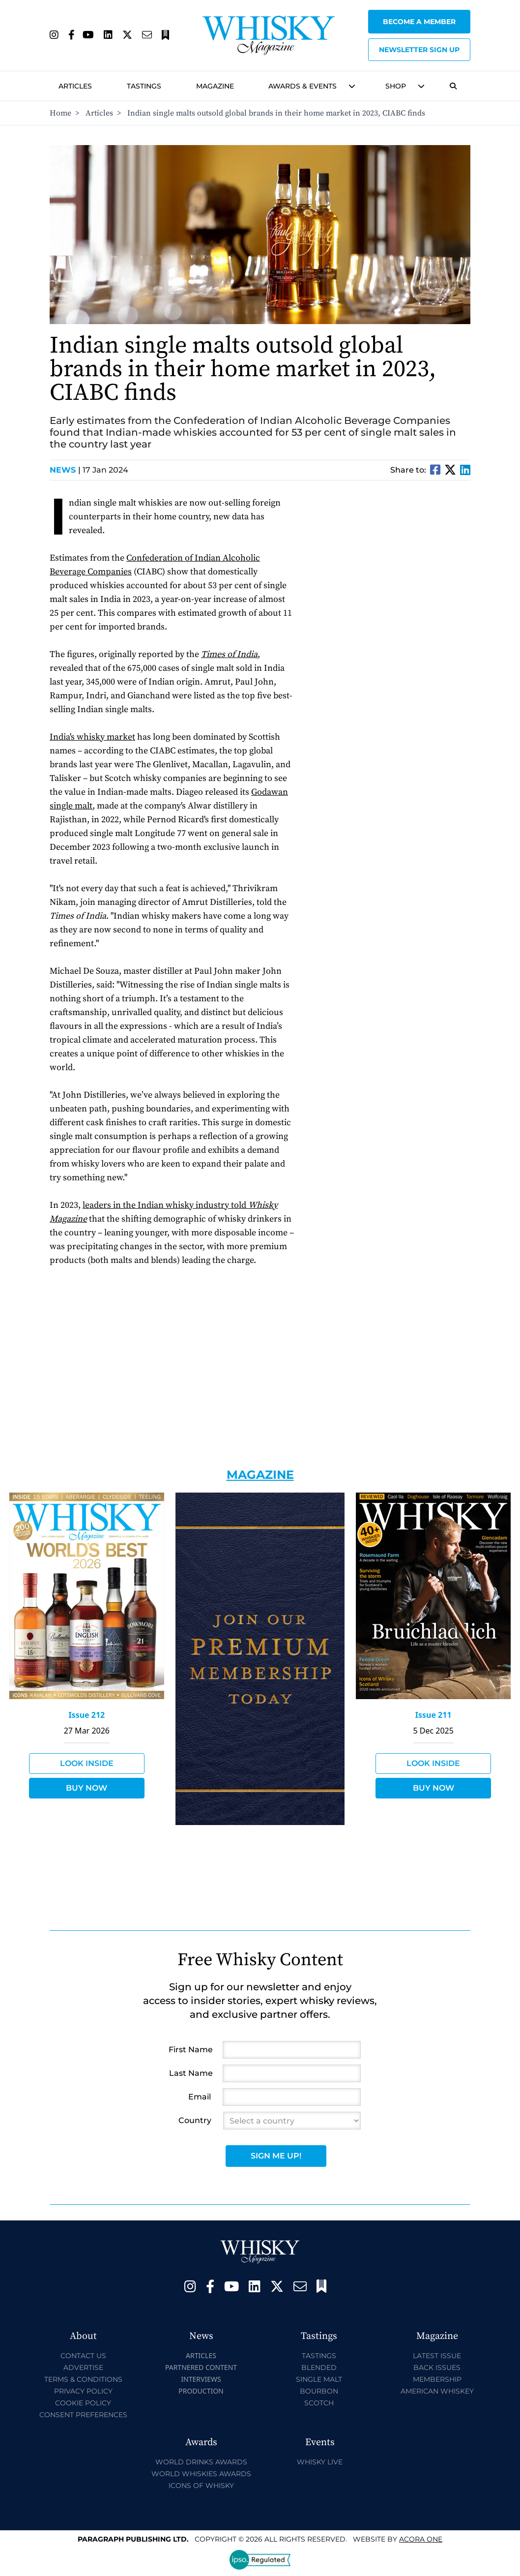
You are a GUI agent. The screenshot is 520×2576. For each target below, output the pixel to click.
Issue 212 (86, 1714)
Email (199, 2096)
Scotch (319, 2402)
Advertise (83, 2367)
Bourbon (319, 2391)
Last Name (191, 2073)
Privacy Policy (83, 2391)
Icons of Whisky (201, 2485)
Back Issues (437, 2367)
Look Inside (87, 1763)
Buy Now (86, 1788)
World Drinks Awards (201, 2461)
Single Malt (319, 2379)
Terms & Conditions (83, 2379)
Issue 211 (433, 1714)
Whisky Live (320, 2461)
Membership (437, 2379)
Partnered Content (201, 2367)
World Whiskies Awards (201, 2473)
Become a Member (419, 21)
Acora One (420, 2539)
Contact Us (83, 2355)
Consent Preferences (83, 2414)
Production (201, 2391)
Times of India (229, 654)
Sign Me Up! (276, 2155)
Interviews (201, 2379)
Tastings (144, 86)
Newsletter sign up (419, 49)
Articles (75, 86)
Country (194, 2120)
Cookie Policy (83, 2402)
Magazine (215, 86)
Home (60, 113)
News (65, 470)
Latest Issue (437, 2355)
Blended (319, 2367)
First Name (191, 2049)
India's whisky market (92, 737)
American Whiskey (437, 2391)
